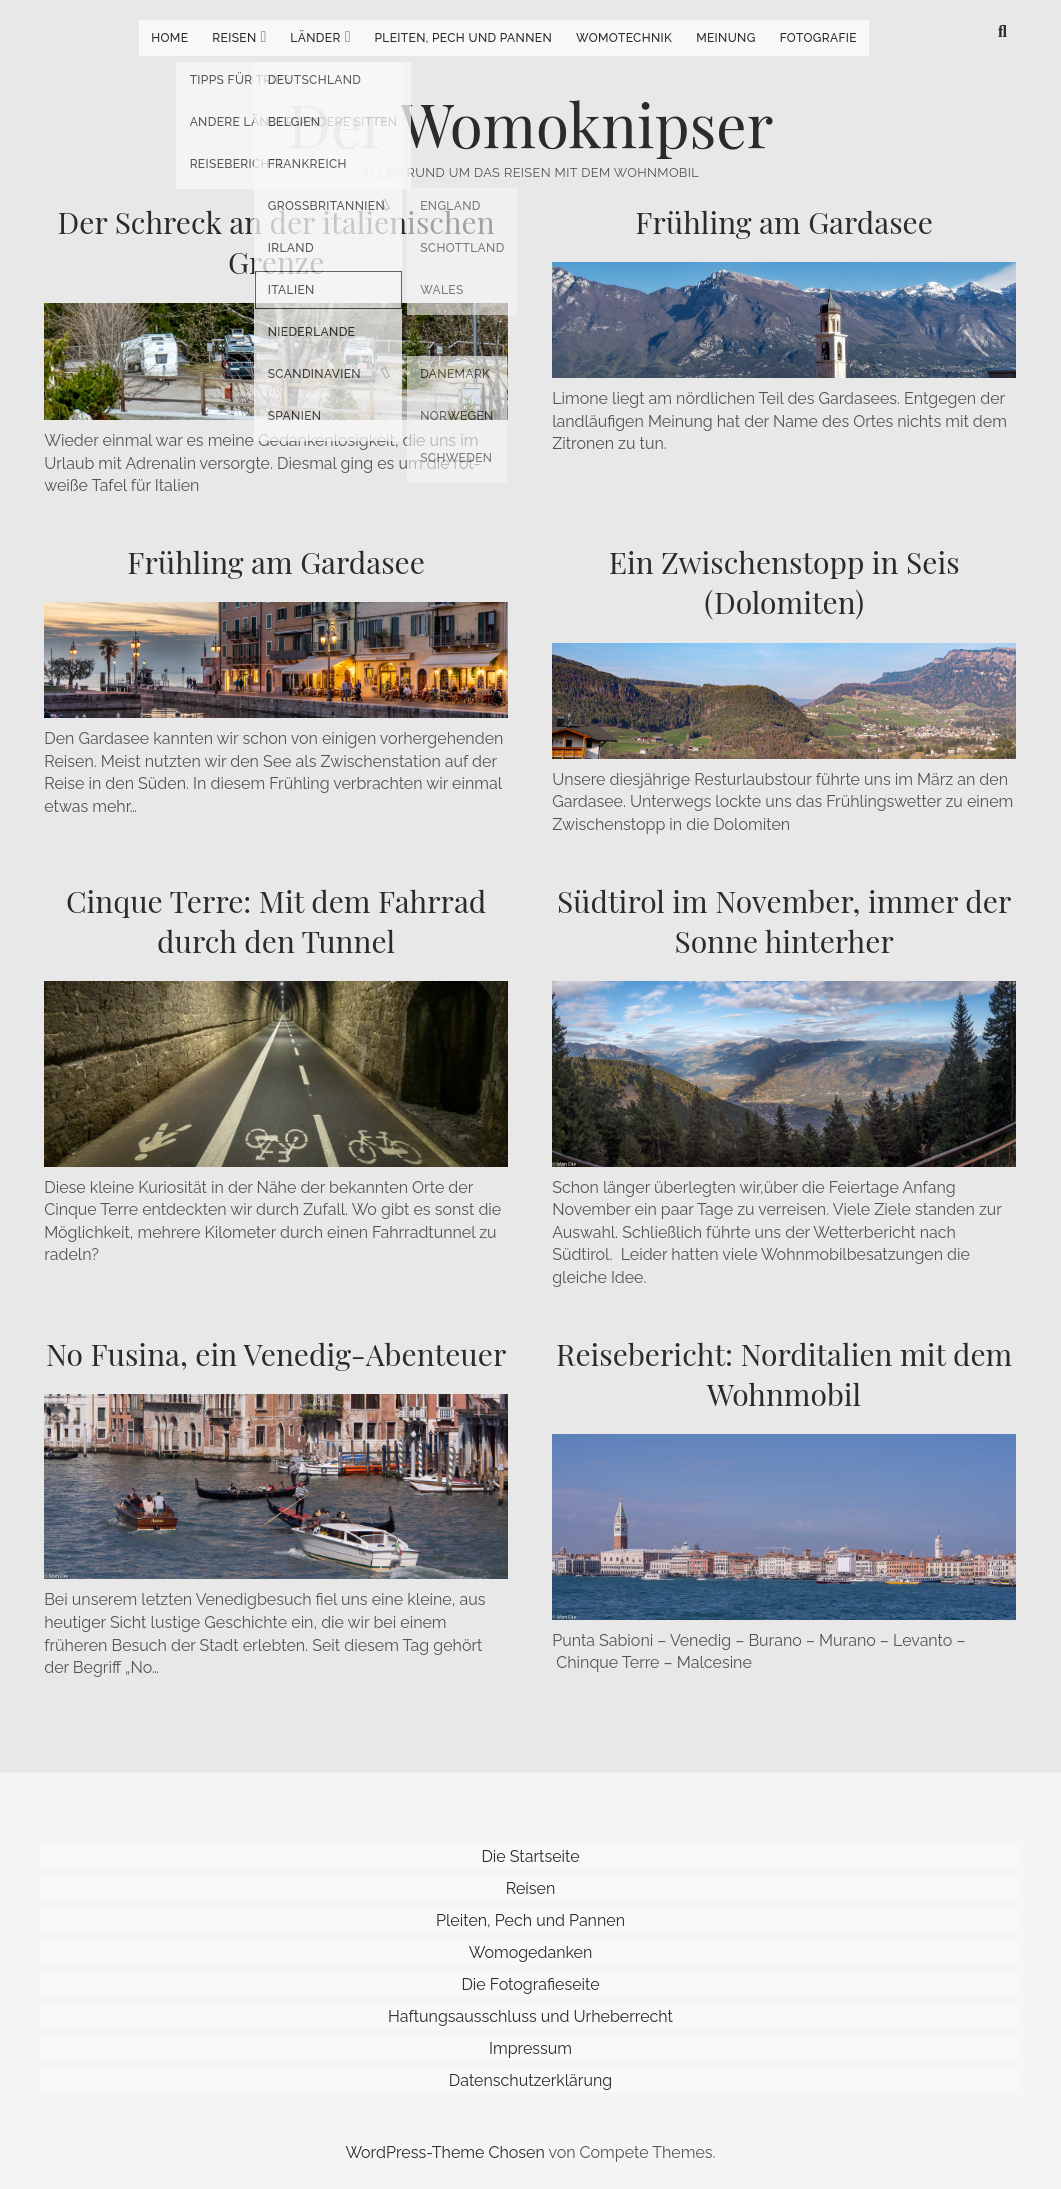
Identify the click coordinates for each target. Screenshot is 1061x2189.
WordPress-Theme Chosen (444, 2152)
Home (169, 38)
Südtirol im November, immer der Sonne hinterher (784, 921)
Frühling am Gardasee (784, 222)
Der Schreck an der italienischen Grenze (276, 242)
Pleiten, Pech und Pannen (463, 38)
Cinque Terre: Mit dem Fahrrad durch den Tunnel (276, 921)
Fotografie (818, 38)
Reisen (234, 38)
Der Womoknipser (531, 123)
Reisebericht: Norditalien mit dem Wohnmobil (784, 1374)
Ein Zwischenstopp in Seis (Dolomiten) (784, 582)
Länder (315, 38)
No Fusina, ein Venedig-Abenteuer (276, 1354)
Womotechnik (624, 38)
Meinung (726, 38)
